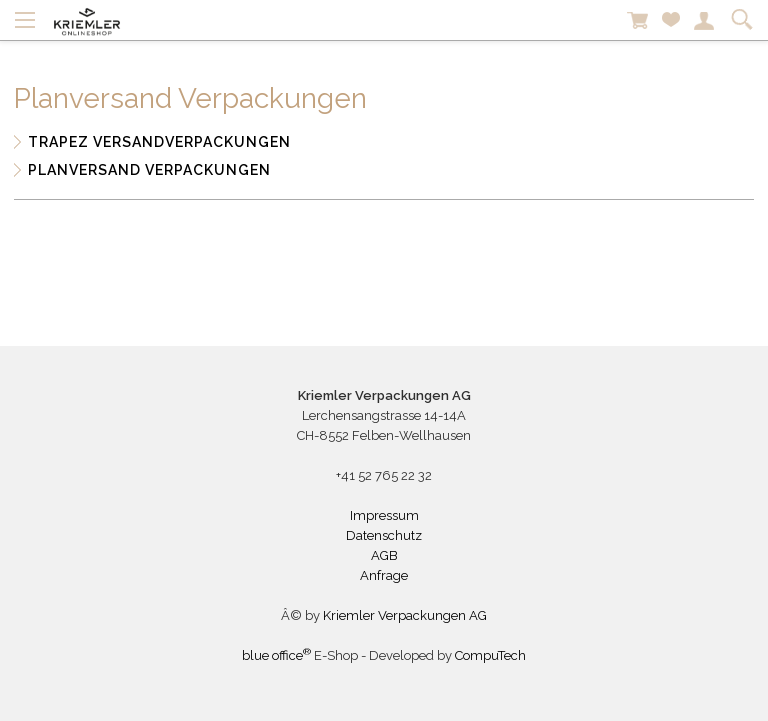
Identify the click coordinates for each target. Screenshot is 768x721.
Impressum (384, 515)
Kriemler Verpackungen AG (405, 615)
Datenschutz (384, 535)
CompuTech (490, 655)
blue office (276, 655)
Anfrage (384, 575)
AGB (384, 555)
